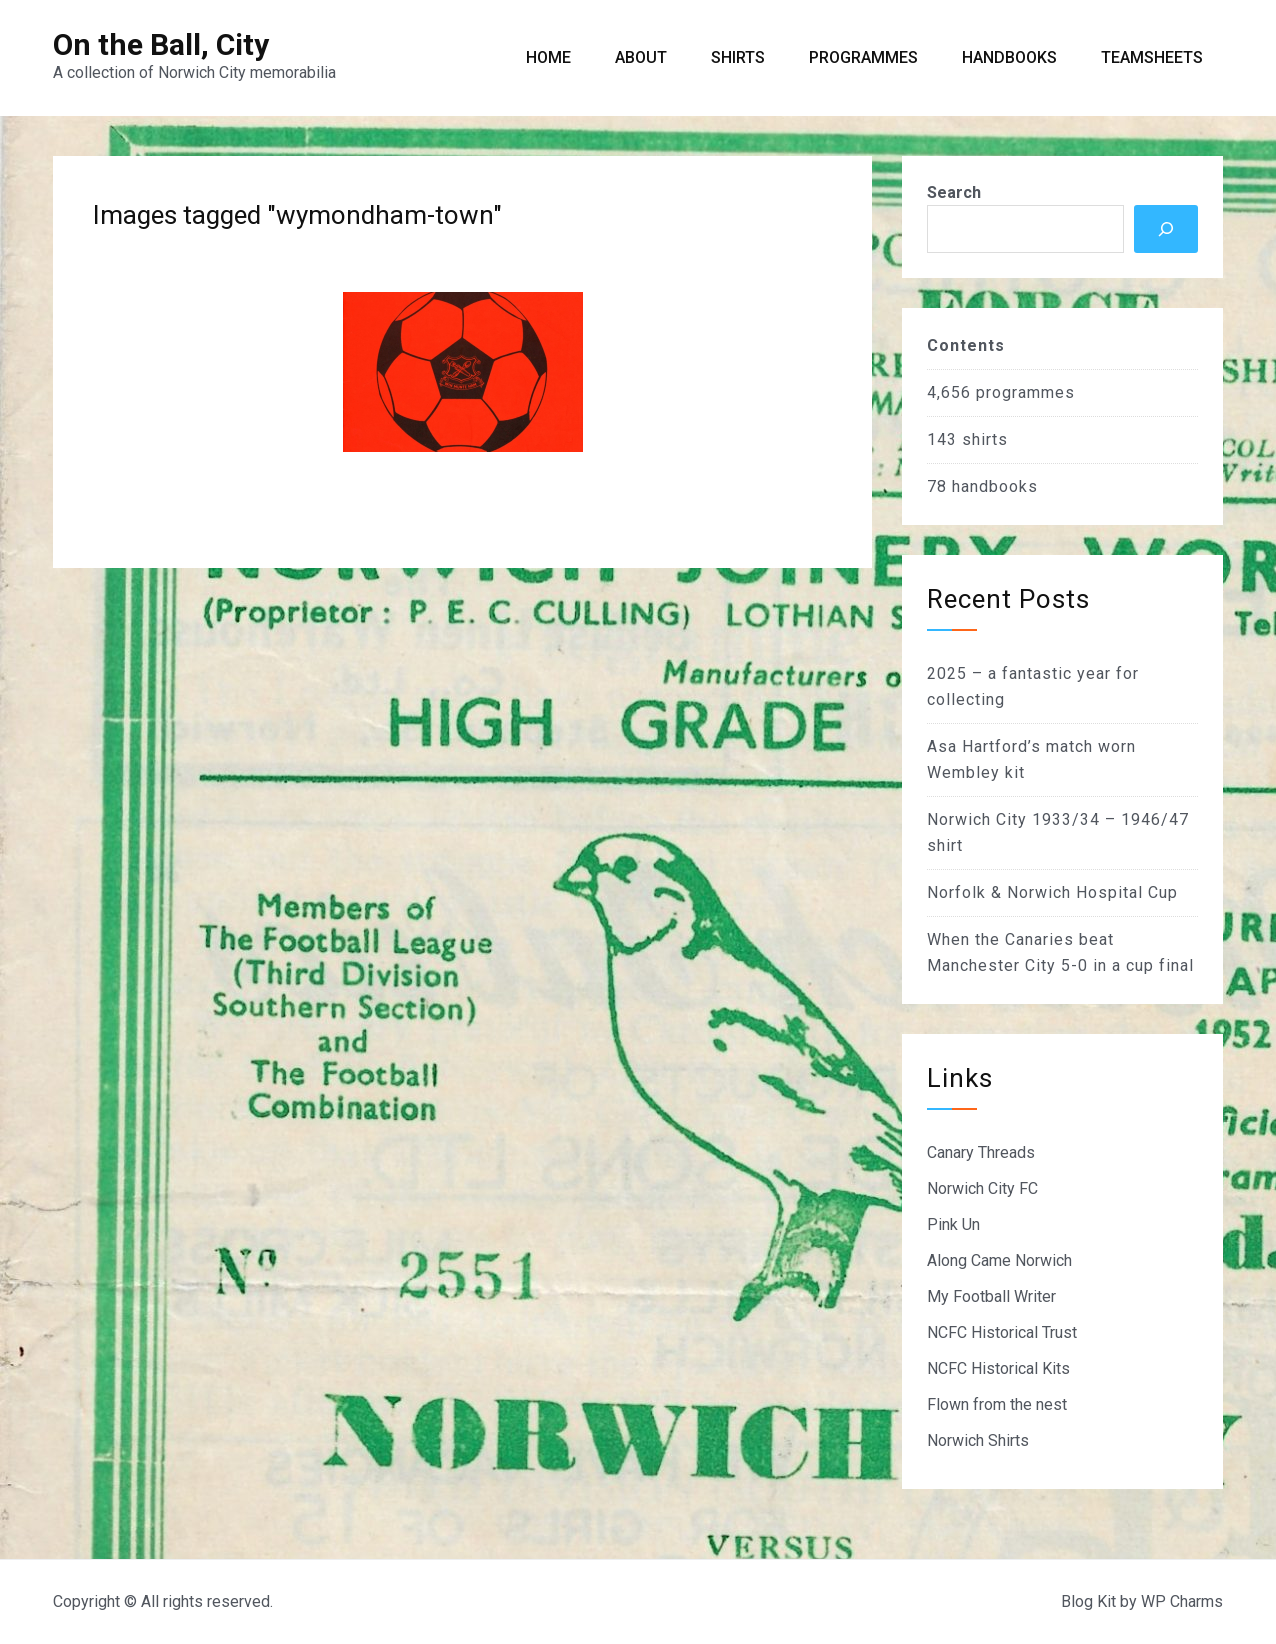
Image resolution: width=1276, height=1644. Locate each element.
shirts (985, 439)
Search (954, 192)
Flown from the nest (997, 1404)
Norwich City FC (982, 1188)
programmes (1025, 392)
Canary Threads (981, 1152)
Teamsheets (1152, 57)
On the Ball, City (161, 44)
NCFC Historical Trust (1002, 1332)
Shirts (738, 57)
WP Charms (1182, 1601)
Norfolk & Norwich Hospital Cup (1052, 892)
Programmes (863, 57)
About (641, 57)
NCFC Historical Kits (998, 1368)
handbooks (995, 486)
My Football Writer (991, 1296)
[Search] (1166, 229)
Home (548, 57)
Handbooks (1009, 57)
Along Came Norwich (999, 1260)
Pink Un (953, 1224)
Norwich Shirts (978, 1440)
